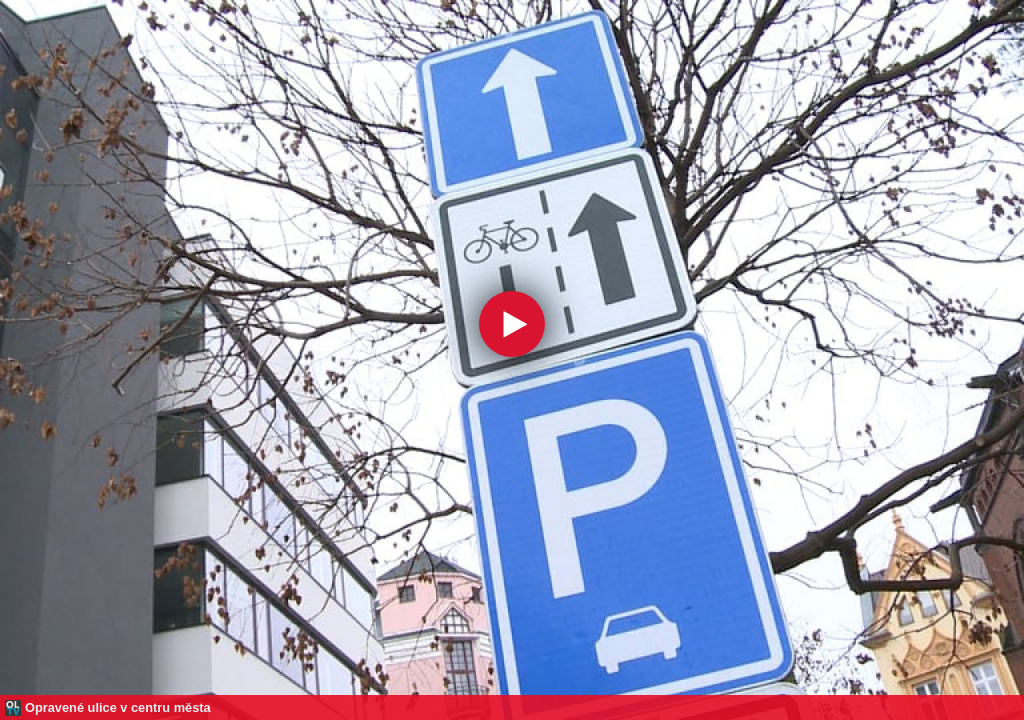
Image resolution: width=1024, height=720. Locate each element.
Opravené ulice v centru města (118, 707)
